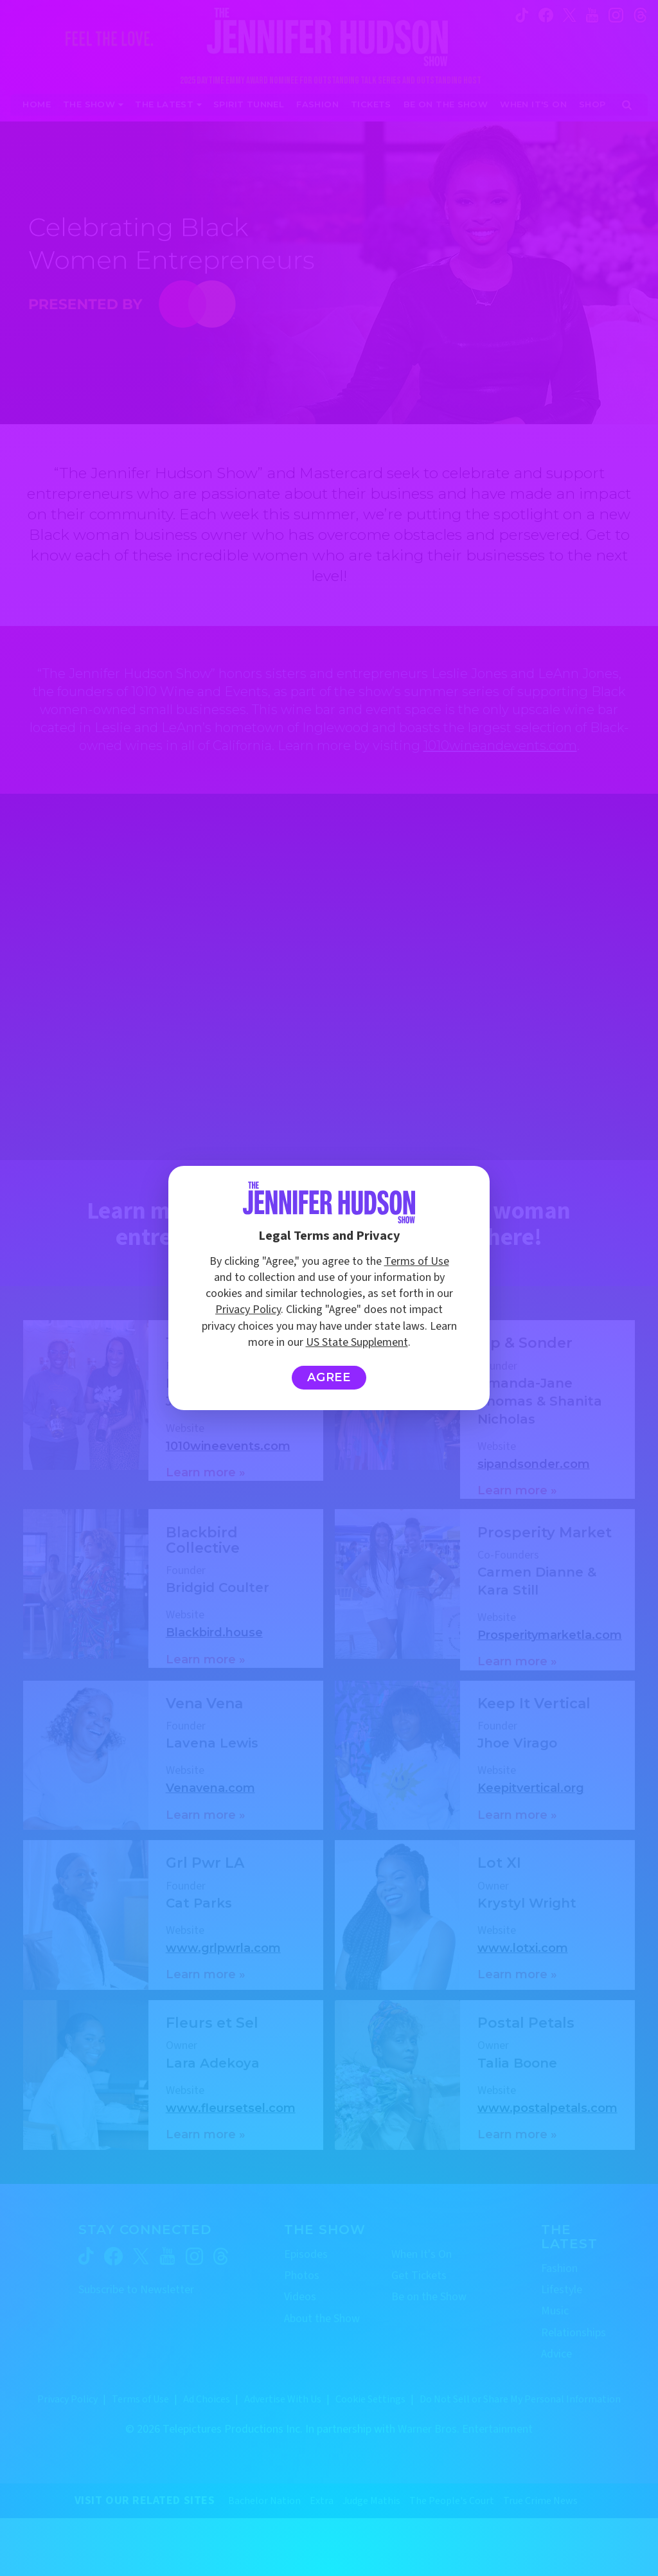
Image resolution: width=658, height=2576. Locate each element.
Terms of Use (416, 1261)
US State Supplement (357, 1342)
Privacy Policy (248, 1309)
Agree (329, 1377)
